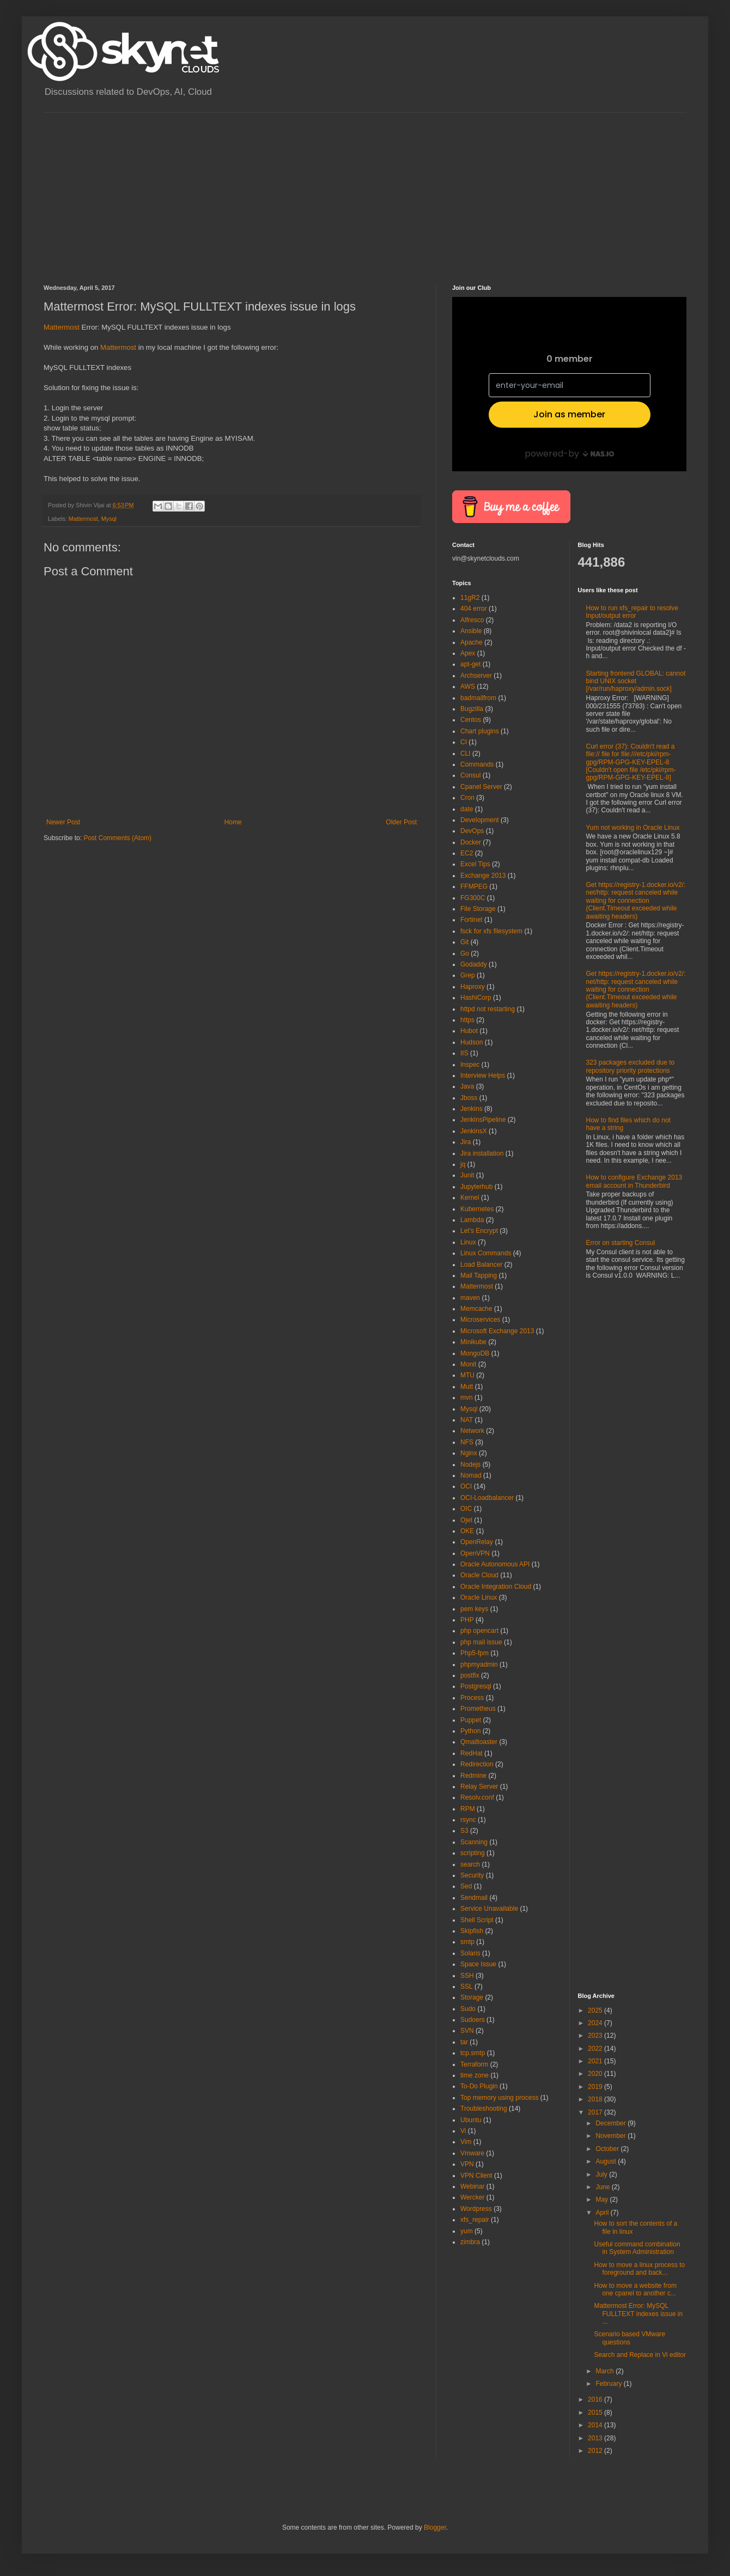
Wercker (472, 2197)
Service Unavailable (489, 1908)
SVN (467, 2030)
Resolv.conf (477, 1797)
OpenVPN (475, 1553)
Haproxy (472, 987)
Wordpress (476, 2209)
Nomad (471, 1475)
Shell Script (477, 1920)
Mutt (466, 1386)
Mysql (109, 518)
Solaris (470, 1953)
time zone (474, 2075)
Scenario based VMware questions (629, 2338)
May (602, 2199)
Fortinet (471, 920)
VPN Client (476, 2175)
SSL (466, 1986)
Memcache (476, 1309)
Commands (477, 764)
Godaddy (473, 964)
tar (464, 2042)
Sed (466, 1886)
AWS (467, 686)
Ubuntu (471, 2120)
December (611, 2123)
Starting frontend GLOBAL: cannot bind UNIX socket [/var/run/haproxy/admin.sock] (636, 681)
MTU (467, 1375)
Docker (470, 842)
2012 (596, 2451)
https (467, 1020)
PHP (467, 1620)
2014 (596, 2425)
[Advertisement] (158, 189)
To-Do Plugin (479, 2086)
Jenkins (471, 1109)
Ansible (471, 631)
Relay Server (479, 1786)
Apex (467, 653)
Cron (467, 797)
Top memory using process (499, 2097)
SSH (467, 1975)
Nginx (468, 1453)
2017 (596, 2112)
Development (479, 820)
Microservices (480, 1319)
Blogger (435, 2527)
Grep (467, 975)
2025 (596, 2010)
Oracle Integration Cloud (495, 1586)
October (607, 2149)
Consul (470, 775)
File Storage (478, 909)
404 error (473, 608)
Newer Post (63, 822)
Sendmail (474, 1897)
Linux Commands (485, 1253)
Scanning (474, 1842)
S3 (464, 1830)
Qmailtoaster (478, 1742)
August (606, 2161)
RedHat (471, 1753)
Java (467, 1086)
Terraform (474, 2064)
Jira (465, 1142)
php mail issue (481, 1642)
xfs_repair (474, 2219)
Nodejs (470, 1464)
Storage (471, 1997)
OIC (466, 1508)
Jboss (468, 1098)
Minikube (473, 1342)
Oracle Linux (478, 1597)
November (611, 2136)
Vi (463, 2131)
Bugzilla (471, 709)
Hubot (469, 1031)
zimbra (470, 2242)
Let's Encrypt (479, 1231)
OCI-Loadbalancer (487, 1498)
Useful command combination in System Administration (637, 2248)
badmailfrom (478, 698)
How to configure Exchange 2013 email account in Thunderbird (634, 1181)
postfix (469, 1675)
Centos (470, 720)
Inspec (469, 1064)
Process (472, 1698)
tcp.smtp (472, 2053)
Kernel (469, 1197)
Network (472, 1431)
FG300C (472, 898)
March (605, 2371)
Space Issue (478, 1964)
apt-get (470, 664)
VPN (467, 2164)
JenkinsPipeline (483, 1119)
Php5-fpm (474, 1653)
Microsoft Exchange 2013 (497, 1331)
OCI (466, 1486)
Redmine (473, 1775)
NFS (466, 1442)
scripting (472, 1853)
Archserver (476, 675)
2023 (596, 2035)
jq (462, 1164)
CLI (465, 753)
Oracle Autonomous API (495, 1564)
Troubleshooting (483, 2108)
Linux (468, 1242)
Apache (471, 642)
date (466, 809)
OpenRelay (476, 1542)
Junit (467, 1175)
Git (464, 942)
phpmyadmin (479, 1664)
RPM (467, 1809)
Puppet (470, 1720)
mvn (466, 1397)
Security (472, 1875)
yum (466, 2231)
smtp (467, 1942)
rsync (468, 1820)
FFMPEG (474, 886)
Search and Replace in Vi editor (640, 2355)
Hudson (471, 1042)
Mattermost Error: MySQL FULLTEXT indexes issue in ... (638, 2313)
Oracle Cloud (479, 1575)
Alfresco (472, 620)
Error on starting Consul (620, 1243)
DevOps (472, 831)
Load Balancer (481, 1264)
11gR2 (469, 598)
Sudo (468, 2009)
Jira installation (481, 1153)
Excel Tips (475, 864)
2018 (596, 2099)
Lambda (472, 1220)
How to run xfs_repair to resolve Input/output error (632, 611)
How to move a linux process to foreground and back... (639, 2268)
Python (470, 1731)
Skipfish (471, 1931)
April (602, 2212)
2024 (596, 2023)
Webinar (472, 2186)
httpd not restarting (487, 1009)
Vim (465, 2142)
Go (464, 953)
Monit (468, 1364)
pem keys (474, 1609)
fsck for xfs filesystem (491, 931)
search (470, 1864)
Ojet (466, 1520)
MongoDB (474, 1353)
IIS (464, 1053)
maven (470, 1298)
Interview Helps (482, 1075)
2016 (596, 2399)
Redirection (477, 1764)
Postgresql (475, 1686)
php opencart (479, 1631)
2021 (596, 2061)
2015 (596, 2412)
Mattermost (62, 327)
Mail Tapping (478, 1275)
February (609, 2383)
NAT (466, 1420)
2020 (596, 2073)
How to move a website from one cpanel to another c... (635, 2289)
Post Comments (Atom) (117, 838)
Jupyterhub (476, 1186)
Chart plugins (479, 731)
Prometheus (478, 1708)
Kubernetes (477, 1209)
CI (463, 742)
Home (233, 822)
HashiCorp (475, 997)
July (602, 2174)
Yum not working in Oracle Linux (633, 827)
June (603, 2187)
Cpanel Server (481, 787)
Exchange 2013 (483, 875)
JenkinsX (473, 1131)
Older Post (401, 822)
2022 (596, 2048)
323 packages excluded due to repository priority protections (630, 1066)
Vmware (472, 2153)
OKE (467, 1531)
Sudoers (472, 2020)
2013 (596, 2438)
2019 (596, 2087)
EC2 (466, 853)
